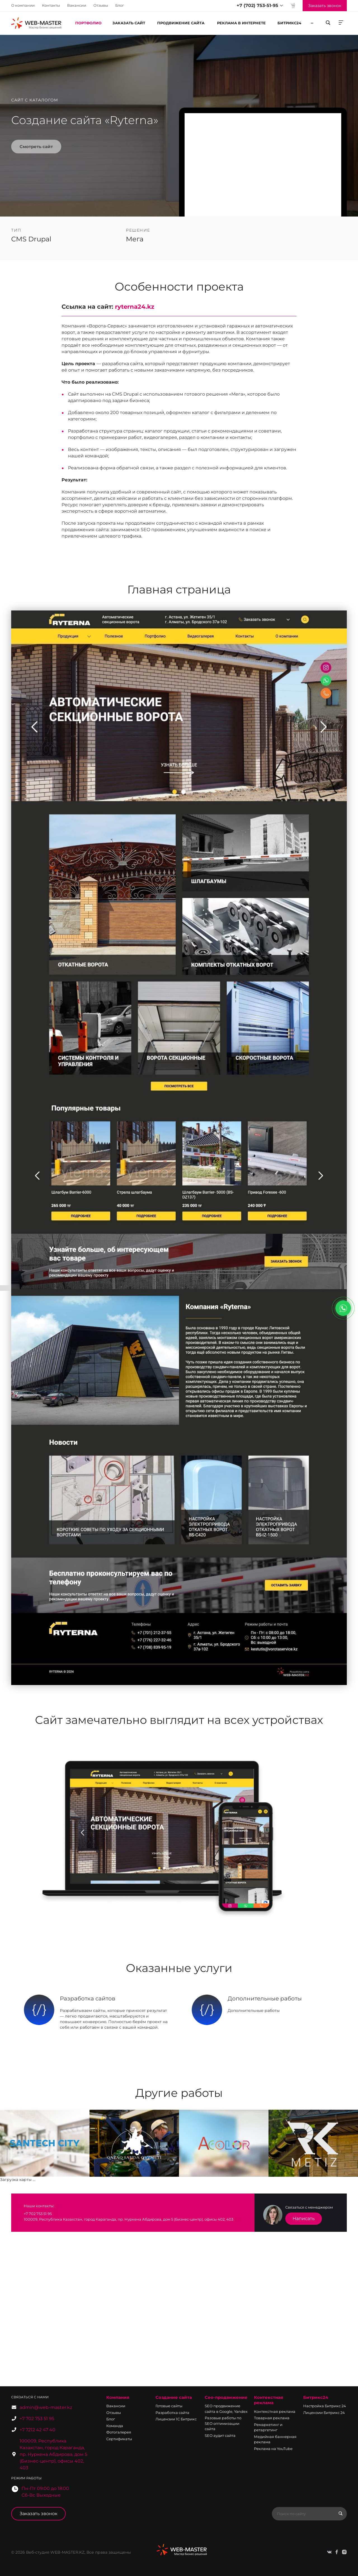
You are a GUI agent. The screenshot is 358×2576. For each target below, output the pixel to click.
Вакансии (76, 5)
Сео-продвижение (226, 2397)
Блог (119, 5)
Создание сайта (174, 2397)
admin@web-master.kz (46, 2407)
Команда (114, 2425)
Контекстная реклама (268, 2400)
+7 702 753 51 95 (37, 2418)
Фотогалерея (118, 2432)
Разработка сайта (172, 2412)
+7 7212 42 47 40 (37, 2429)
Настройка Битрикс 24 (324, 2406)
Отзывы (100, 5)
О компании (23, 5)
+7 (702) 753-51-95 (257, 5)
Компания (117, 2397)
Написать (304, 2218)
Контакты (51, 5)
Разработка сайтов (87, 1998)
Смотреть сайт (36, 146)
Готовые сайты (169, 2406)
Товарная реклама (271, 2418)
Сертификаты (119, 2439)
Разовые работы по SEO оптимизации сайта (223, 2423)
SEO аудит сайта (220, 2435)
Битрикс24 (315, 2397)
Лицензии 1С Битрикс (176, 2419)
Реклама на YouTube (273, 2448)
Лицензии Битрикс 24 (324, 2412)
